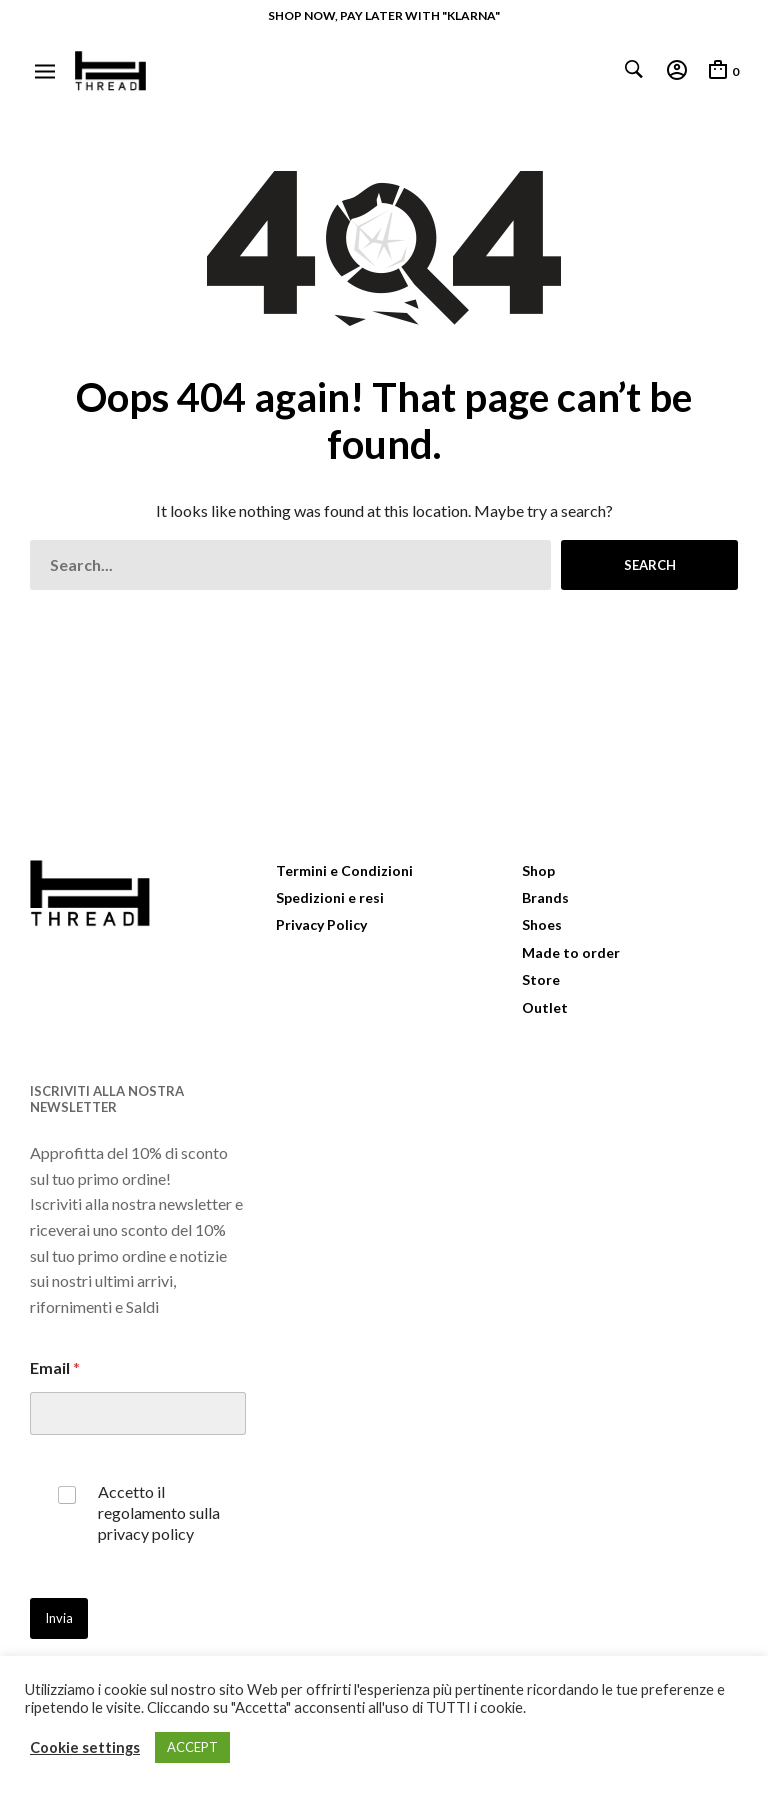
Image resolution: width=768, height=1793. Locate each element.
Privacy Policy (321, 924)
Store (541, 979)
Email (55, 1367)
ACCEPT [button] (192, 1747)
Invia (59, 1618)
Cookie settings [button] (85, 1747)
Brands (545, 897)
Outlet (545, 1007)
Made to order (571, 952)
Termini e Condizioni (344, 870)
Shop (538, 870)
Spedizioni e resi (330, 897)
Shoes (542, 924)
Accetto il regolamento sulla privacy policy (159, 1512)
